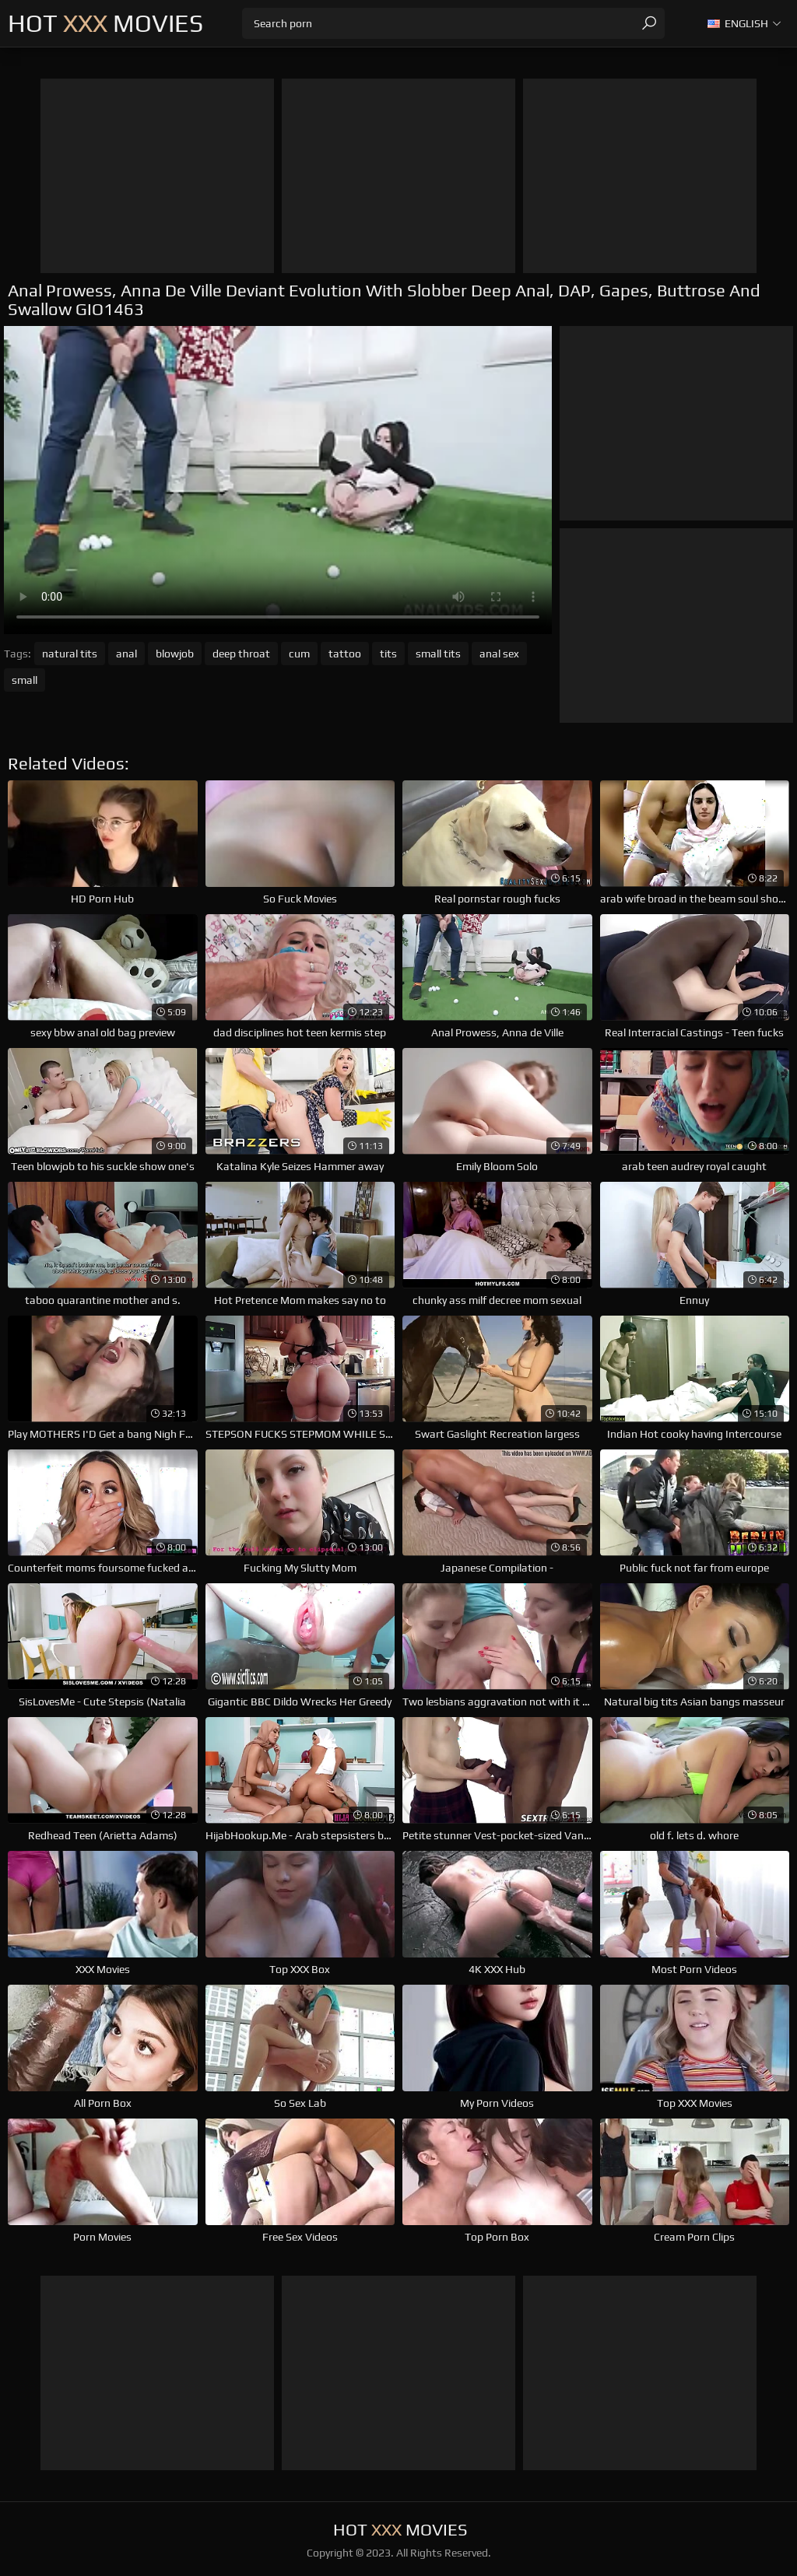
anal (126, 653)
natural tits (69, 653)
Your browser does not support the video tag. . (278, 480)
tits (388, 653)
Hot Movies (105, 23)
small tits (438, 653)
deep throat (241, 653)
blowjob (175, 653)
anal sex (499, 653)
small (24, 680)
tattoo (344, 653)
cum (299, 653)
